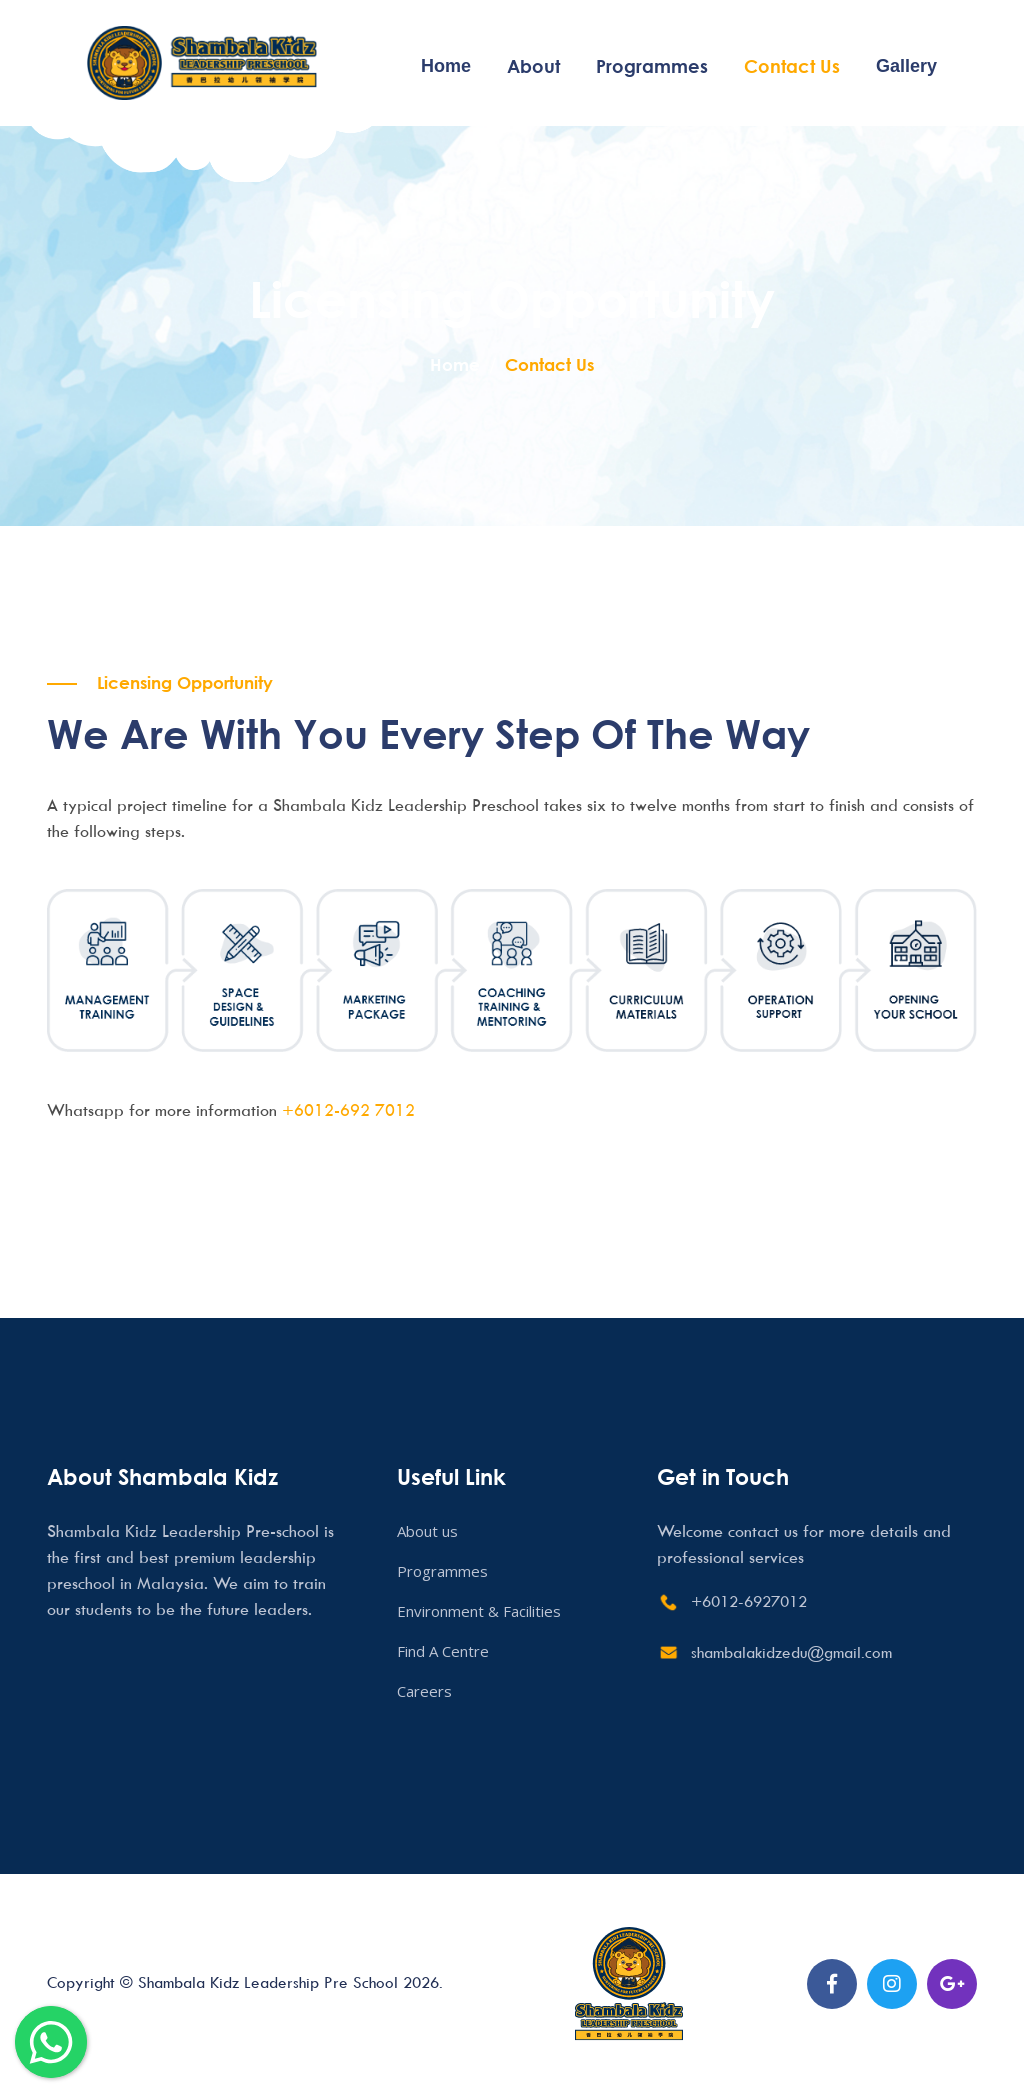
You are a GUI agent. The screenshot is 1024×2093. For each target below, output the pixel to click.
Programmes (652, 66)
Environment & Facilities (479, 1611)
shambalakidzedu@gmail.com (791, 1652)
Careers (424, 1691)
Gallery (906, 66)
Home (446, 66)
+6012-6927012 (749, 1601)
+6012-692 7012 (348, 1110)
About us (427, 1531)
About (533, 66)
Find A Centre (443, 1651)
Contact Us (792, 66)
